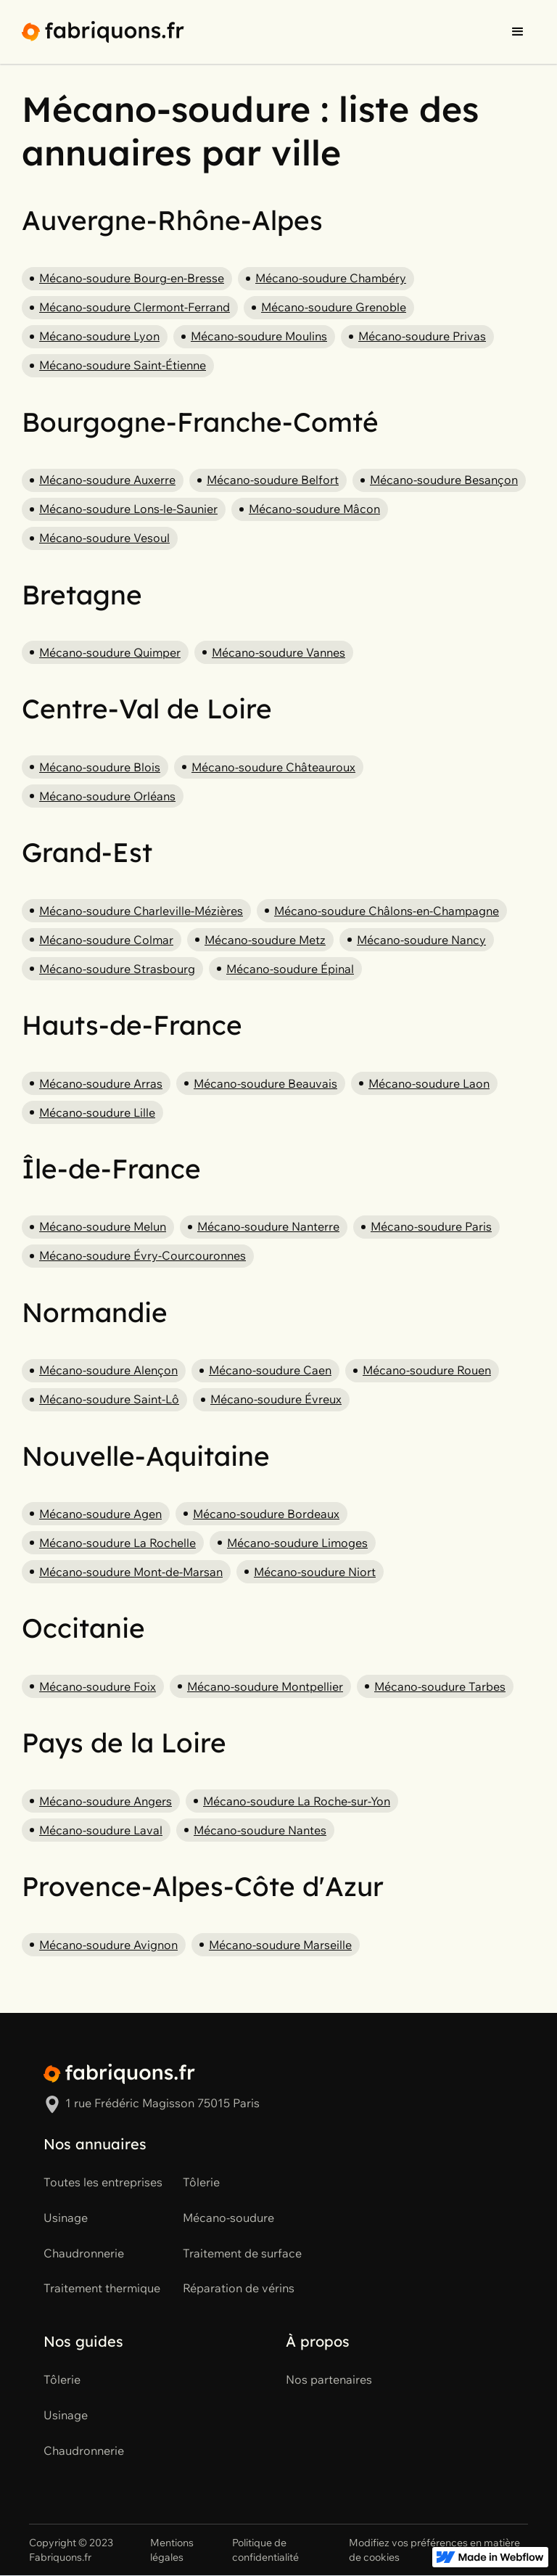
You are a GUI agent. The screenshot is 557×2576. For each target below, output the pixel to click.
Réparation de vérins (238, 2288)
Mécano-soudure (228, 2217)
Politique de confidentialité (265, 2550)
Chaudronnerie (84, 2253)
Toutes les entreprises (103, 2182)
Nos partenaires (329, 2379)
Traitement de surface (242, 2253)
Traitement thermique (102, 2288)
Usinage (66, 2217)
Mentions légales (172, 2550)
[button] (517, 32)
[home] (103, 32)
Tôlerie (201, 2182)
